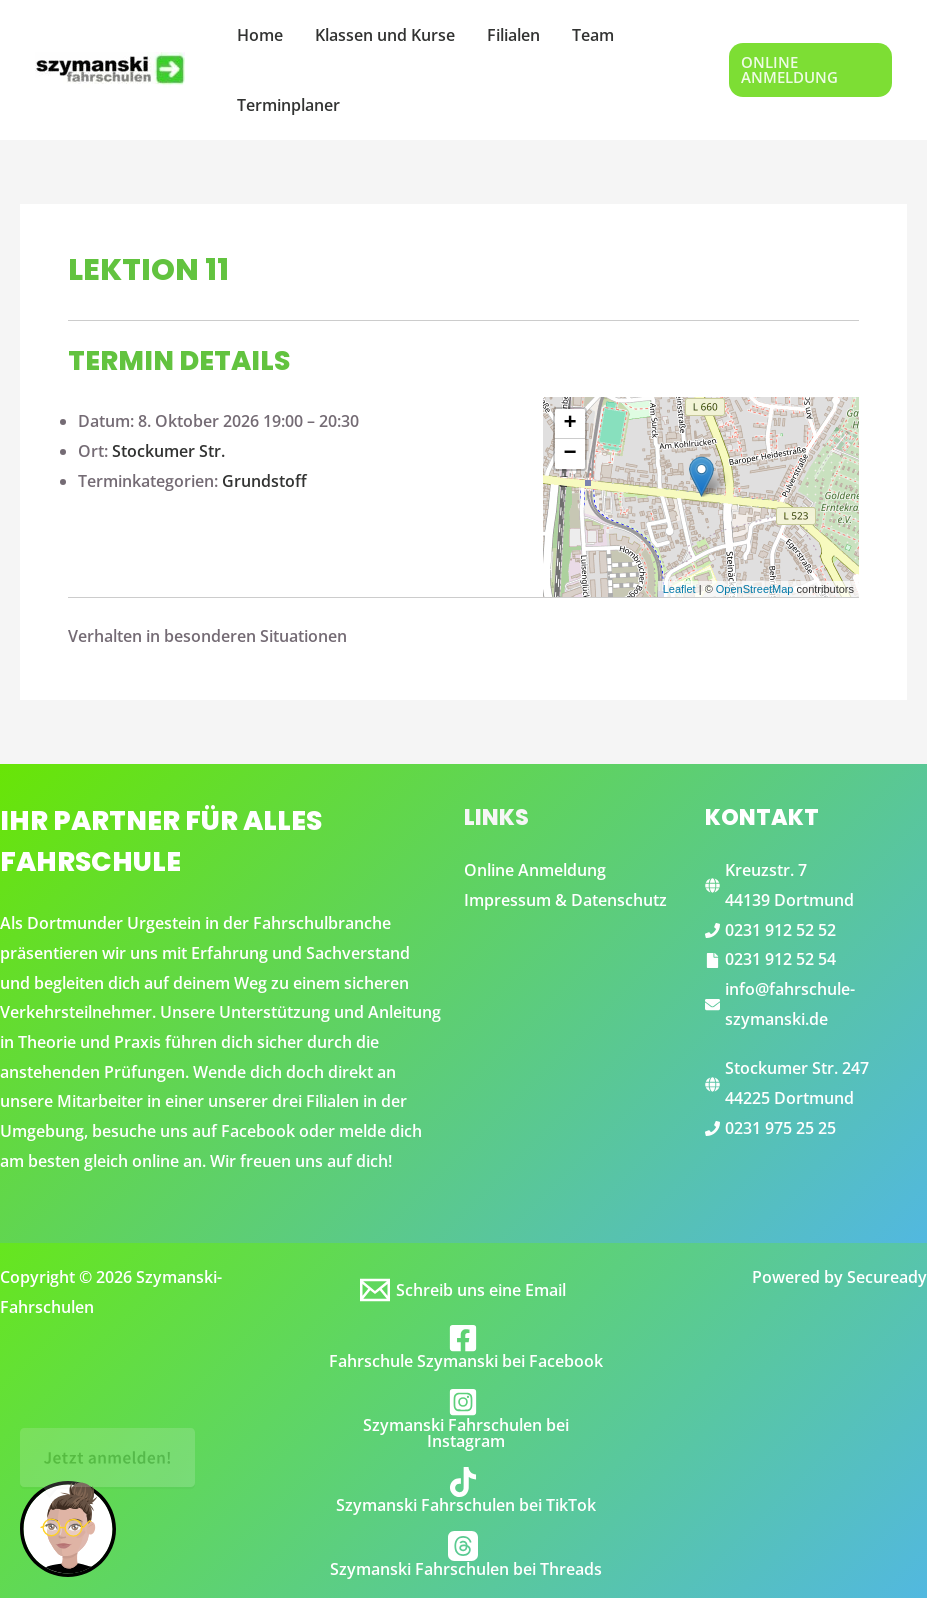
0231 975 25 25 (780, 1128)
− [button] (570, 454)
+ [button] (570, 424)
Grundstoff (264, 481)
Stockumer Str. (168, 451)
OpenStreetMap (755, 589)
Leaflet (679, 589)
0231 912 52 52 (780, 930)
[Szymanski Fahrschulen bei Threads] (464, 1554)
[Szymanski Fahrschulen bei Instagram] (464, 1418)
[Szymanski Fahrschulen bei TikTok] (464, 1490)
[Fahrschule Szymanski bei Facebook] (464, 1346)
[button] (810, 70)
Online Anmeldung (535, 870)
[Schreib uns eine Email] (464, 1290)
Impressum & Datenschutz (565, 900)
